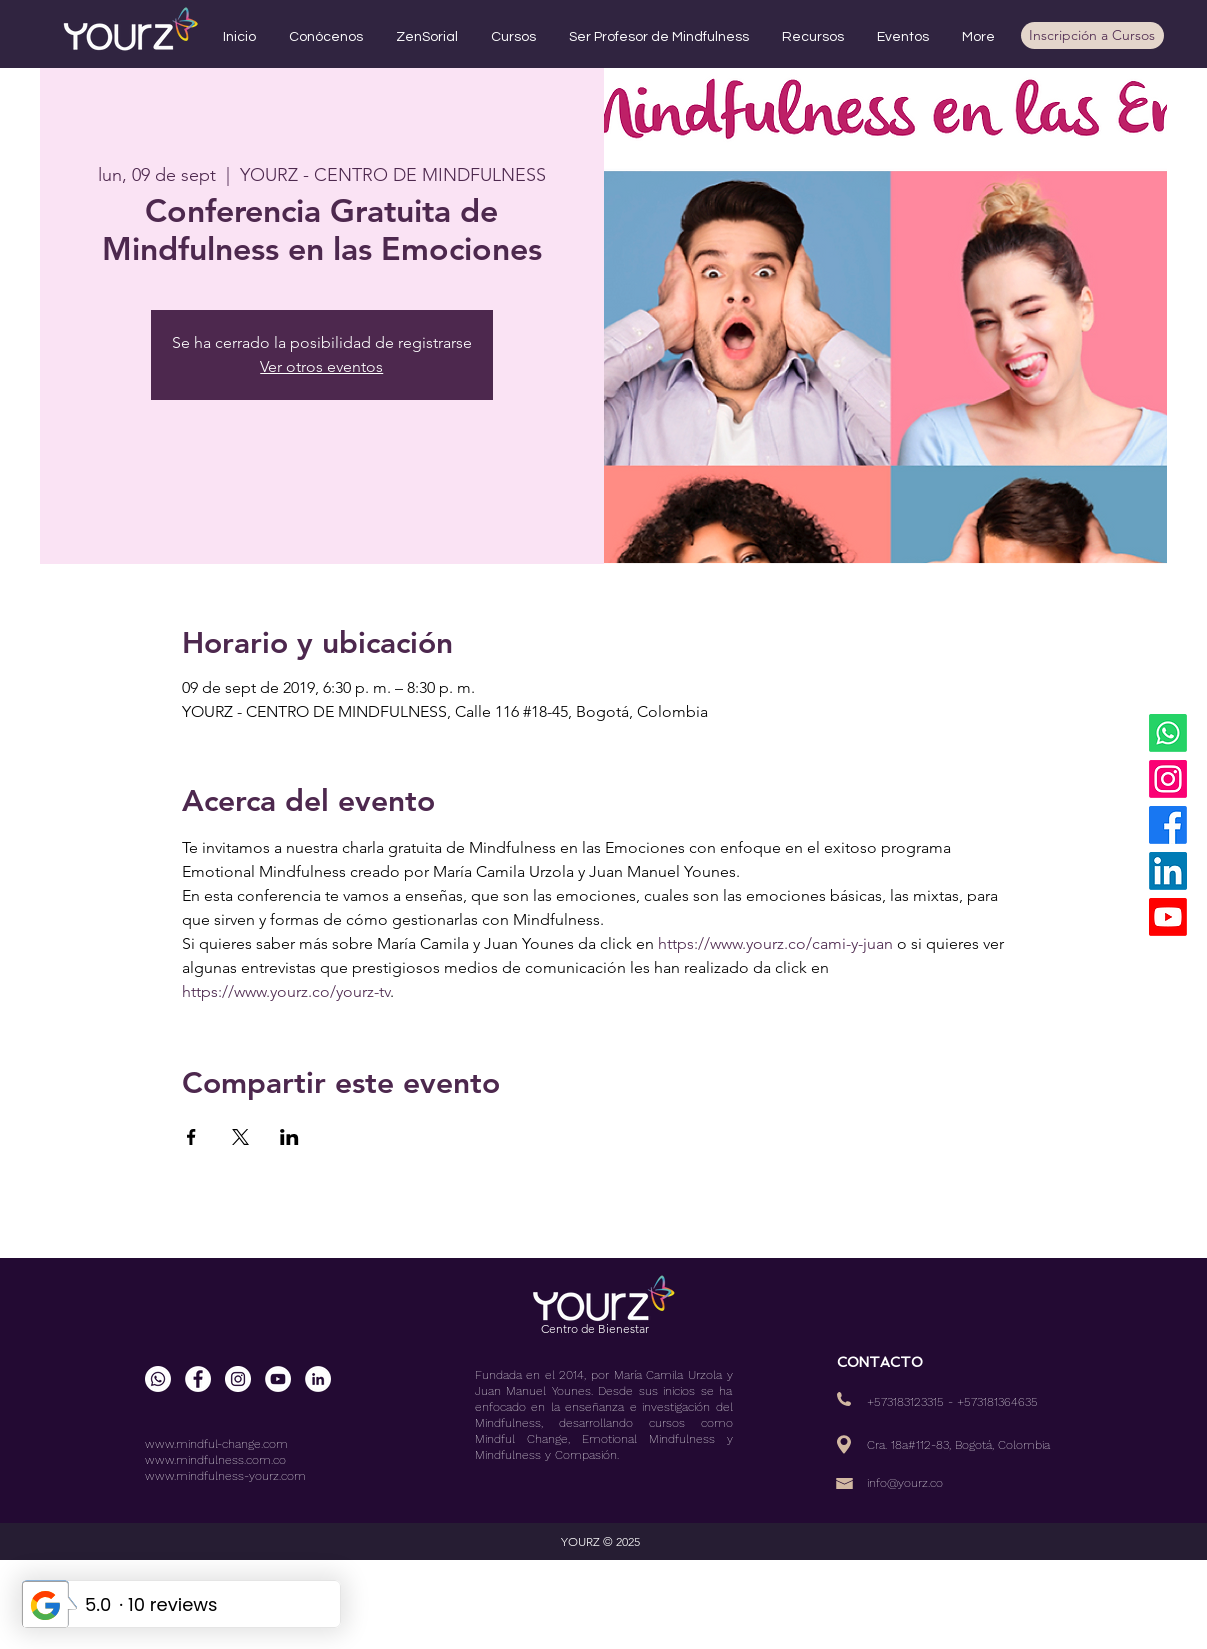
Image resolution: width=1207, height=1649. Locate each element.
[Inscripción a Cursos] (1092, 35)
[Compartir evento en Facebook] (191, 1137)
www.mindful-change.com (216, 1444)
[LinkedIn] (1168, 871)
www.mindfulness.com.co (215, 1460)
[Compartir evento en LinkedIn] (289, 1137)
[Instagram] (1168, 779)
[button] (326, 37)
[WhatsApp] (1168, 733)
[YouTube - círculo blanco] (278, 1379)
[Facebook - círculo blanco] (198, 1379)
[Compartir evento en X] (240, 1137)
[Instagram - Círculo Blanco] (238, 1379)
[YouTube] (1168, 917)
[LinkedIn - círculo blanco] (318, 1379)
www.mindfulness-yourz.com (225, 1476)
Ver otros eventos (321, 366)
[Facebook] (1168, 825)
